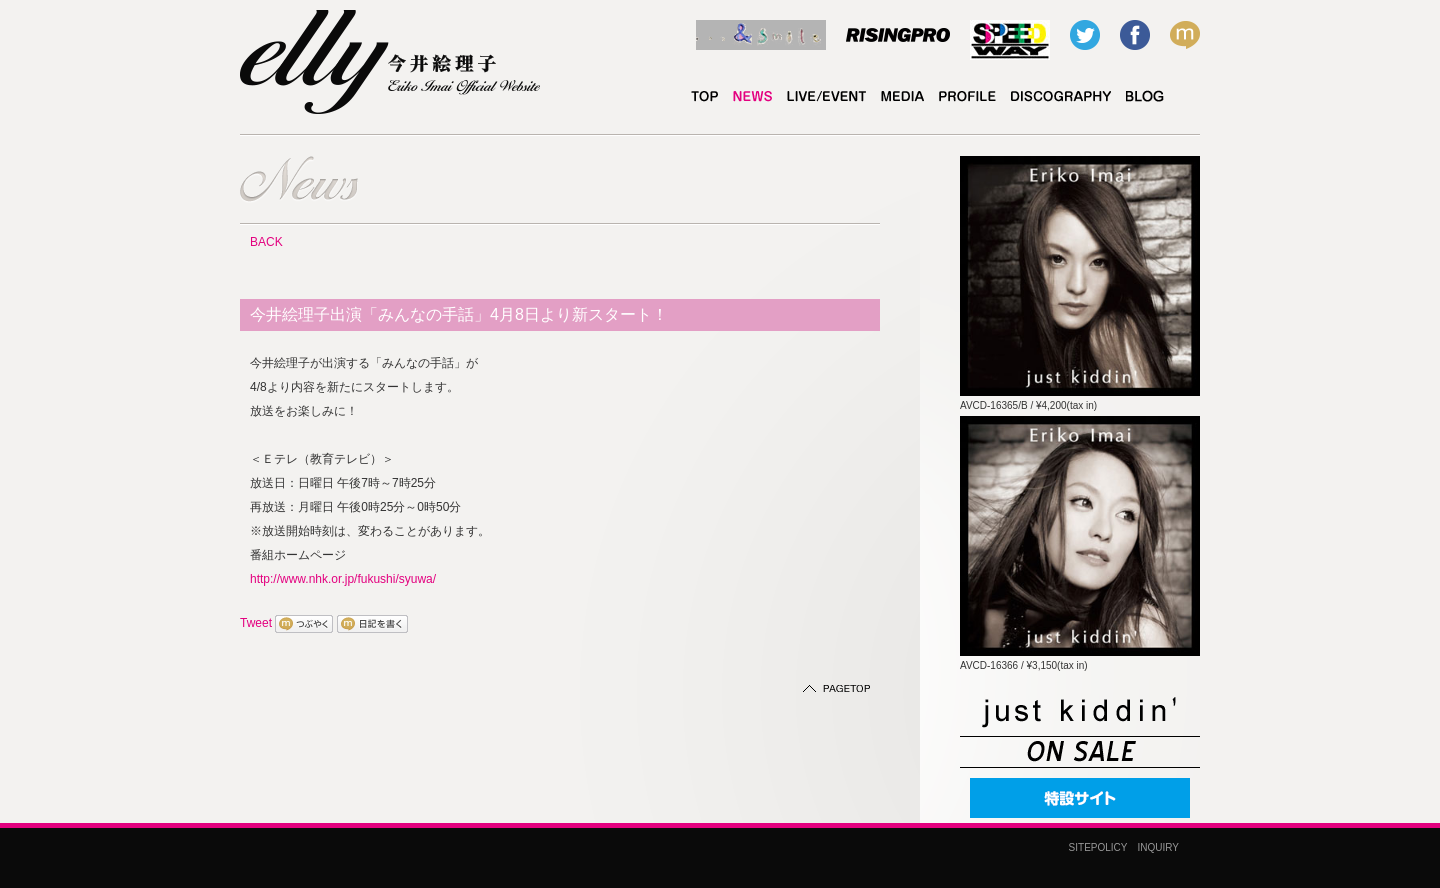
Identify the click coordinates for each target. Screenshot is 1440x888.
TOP (704, 96)
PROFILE (967, 96)
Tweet (256, 623)
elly (1145, 96)
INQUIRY (1159, 847)
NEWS (752, 96)
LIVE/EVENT (826, 96)
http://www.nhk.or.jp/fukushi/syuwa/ (343, 579)
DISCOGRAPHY (1061, 96)
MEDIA (902, 96)
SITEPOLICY (1098, 847)
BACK (266, 242)
